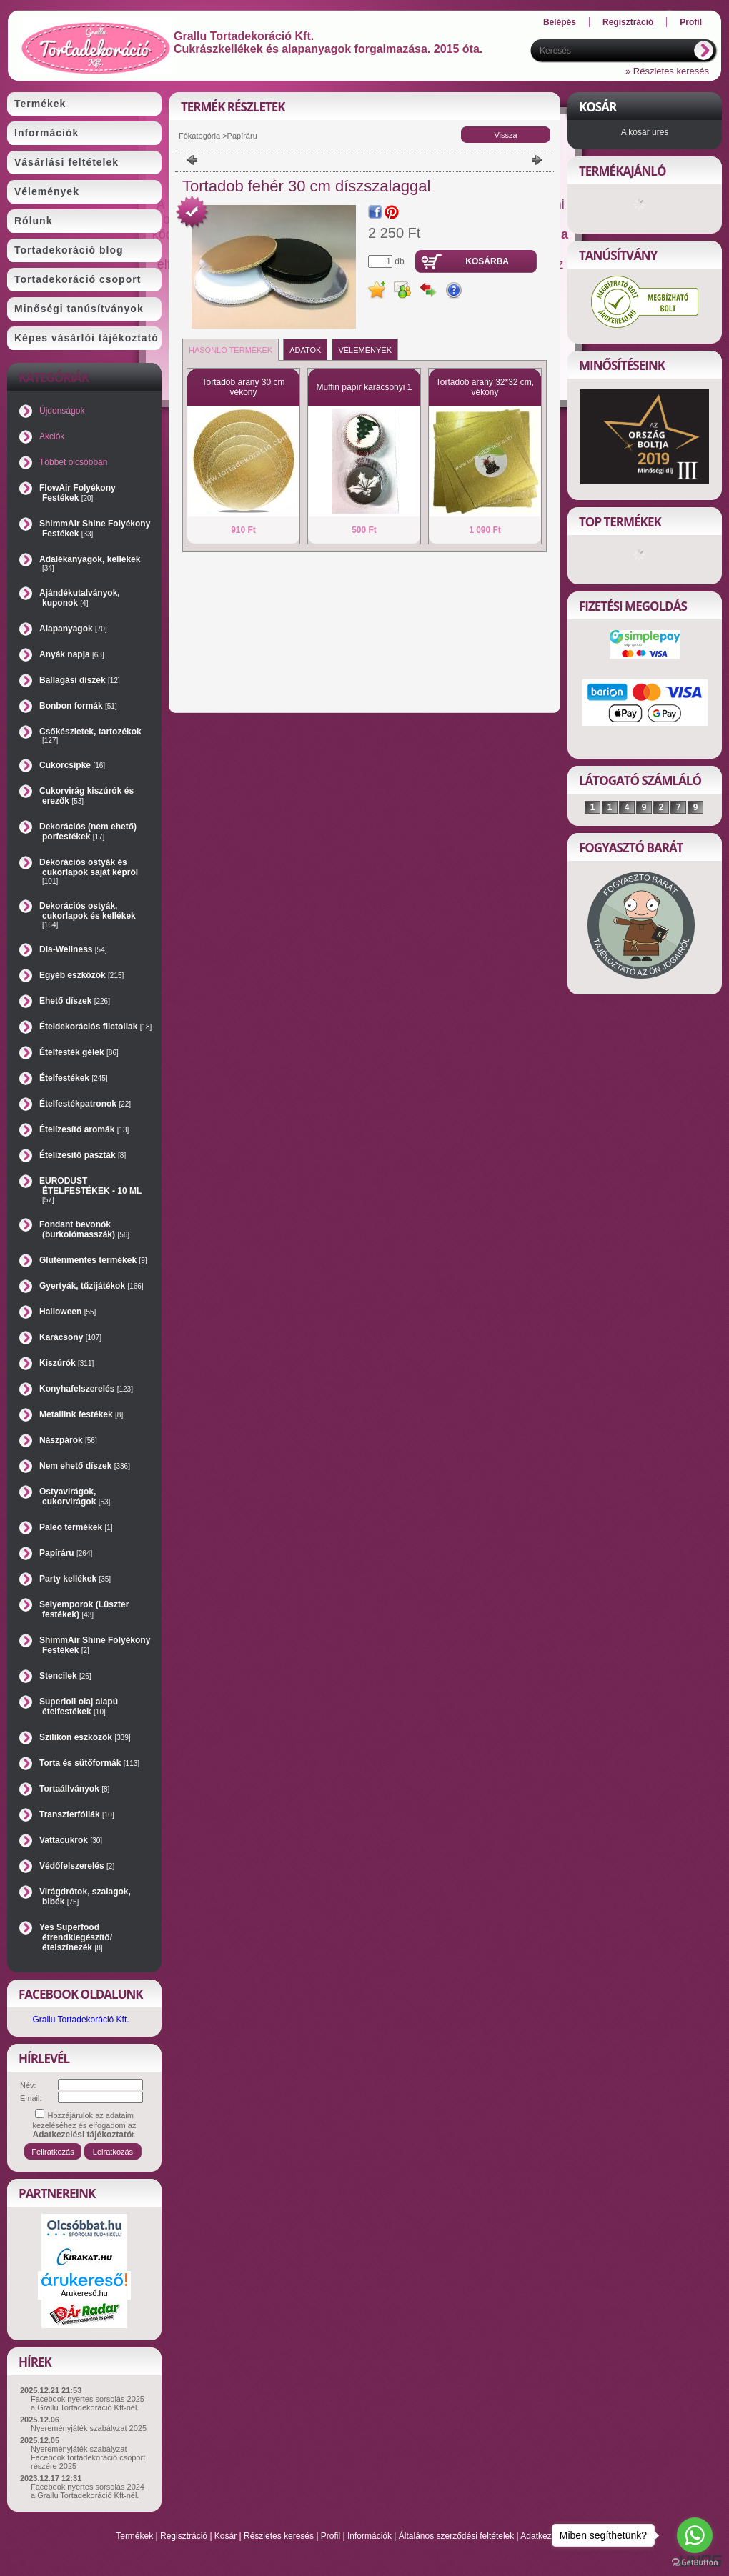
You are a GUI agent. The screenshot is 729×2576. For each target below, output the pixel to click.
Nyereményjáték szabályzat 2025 (89, 2428)
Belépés (559, 22)
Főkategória (199, 135)
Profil (330, 2536)
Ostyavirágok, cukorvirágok (74, 1497)
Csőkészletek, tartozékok (90, 735)
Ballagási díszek (79, 680)
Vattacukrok (70, 1840)
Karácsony (70, 1337)
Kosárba (487, 261)
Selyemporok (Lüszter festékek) (84, 1609)
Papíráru (65, 1553)
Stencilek (65, 1676)
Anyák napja (71, 654)
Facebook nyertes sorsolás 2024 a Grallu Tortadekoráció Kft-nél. (87, 2491)
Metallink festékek (81, 1414)
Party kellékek (75, 1579)
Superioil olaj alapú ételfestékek (78, 1707)
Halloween (67, 1312)
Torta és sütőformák (89, 1763)
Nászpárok (68, 1440)
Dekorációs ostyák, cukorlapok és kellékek (87, 915)
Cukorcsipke (72, 765)
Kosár (225, 2536)
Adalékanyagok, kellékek (89, 563)
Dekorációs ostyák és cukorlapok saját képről (88, 871)
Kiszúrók (66, 1363)
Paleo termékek (76, 1527)
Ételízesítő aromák (84, 1129)
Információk (369, 2536)
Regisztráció (183, 2536)
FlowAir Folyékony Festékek (77, 493)
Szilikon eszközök (85, 1737)
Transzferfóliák (76, 1814)
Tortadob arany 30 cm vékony (243, 387)
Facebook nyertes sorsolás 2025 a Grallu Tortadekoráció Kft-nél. (87, 2403)
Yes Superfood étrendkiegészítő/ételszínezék (75, 1937)
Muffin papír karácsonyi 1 (364, 387)
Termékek (134, 2536)
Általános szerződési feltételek (456, 2536)
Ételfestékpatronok (85, 1104)
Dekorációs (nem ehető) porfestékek (88, 832)
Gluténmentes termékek (93, 1260)
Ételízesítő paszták (82, 1155)
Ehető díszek (74, 1001)
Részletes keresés (279, 2536)
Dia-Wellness (73, 949)
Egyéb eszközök (81, 975)
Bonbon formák (78, 706)
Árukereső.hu (84, 2293)
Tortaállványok (74, 1789)
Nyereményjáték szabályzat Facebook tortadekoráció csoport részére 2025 (88, 2457)
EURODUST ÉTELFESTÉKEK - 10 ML (90, 1190)
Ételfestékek (73, 1078)
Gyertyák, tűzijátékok (91, 1286)
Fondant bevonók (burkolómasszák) (84, 1229)
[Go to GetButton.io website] (695, 2562)
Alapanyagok (73, 629)
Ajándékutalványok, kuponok (79, 598)
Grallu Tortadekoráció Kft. (80, 2020)
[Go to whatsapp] (695, 2535)
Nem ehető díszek (84, 1466)
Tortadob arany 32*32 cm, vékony (485, 387)
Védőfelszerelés (76, 1866)
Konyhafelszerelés (86, 1389)
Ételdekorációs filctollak (95, 1027)
